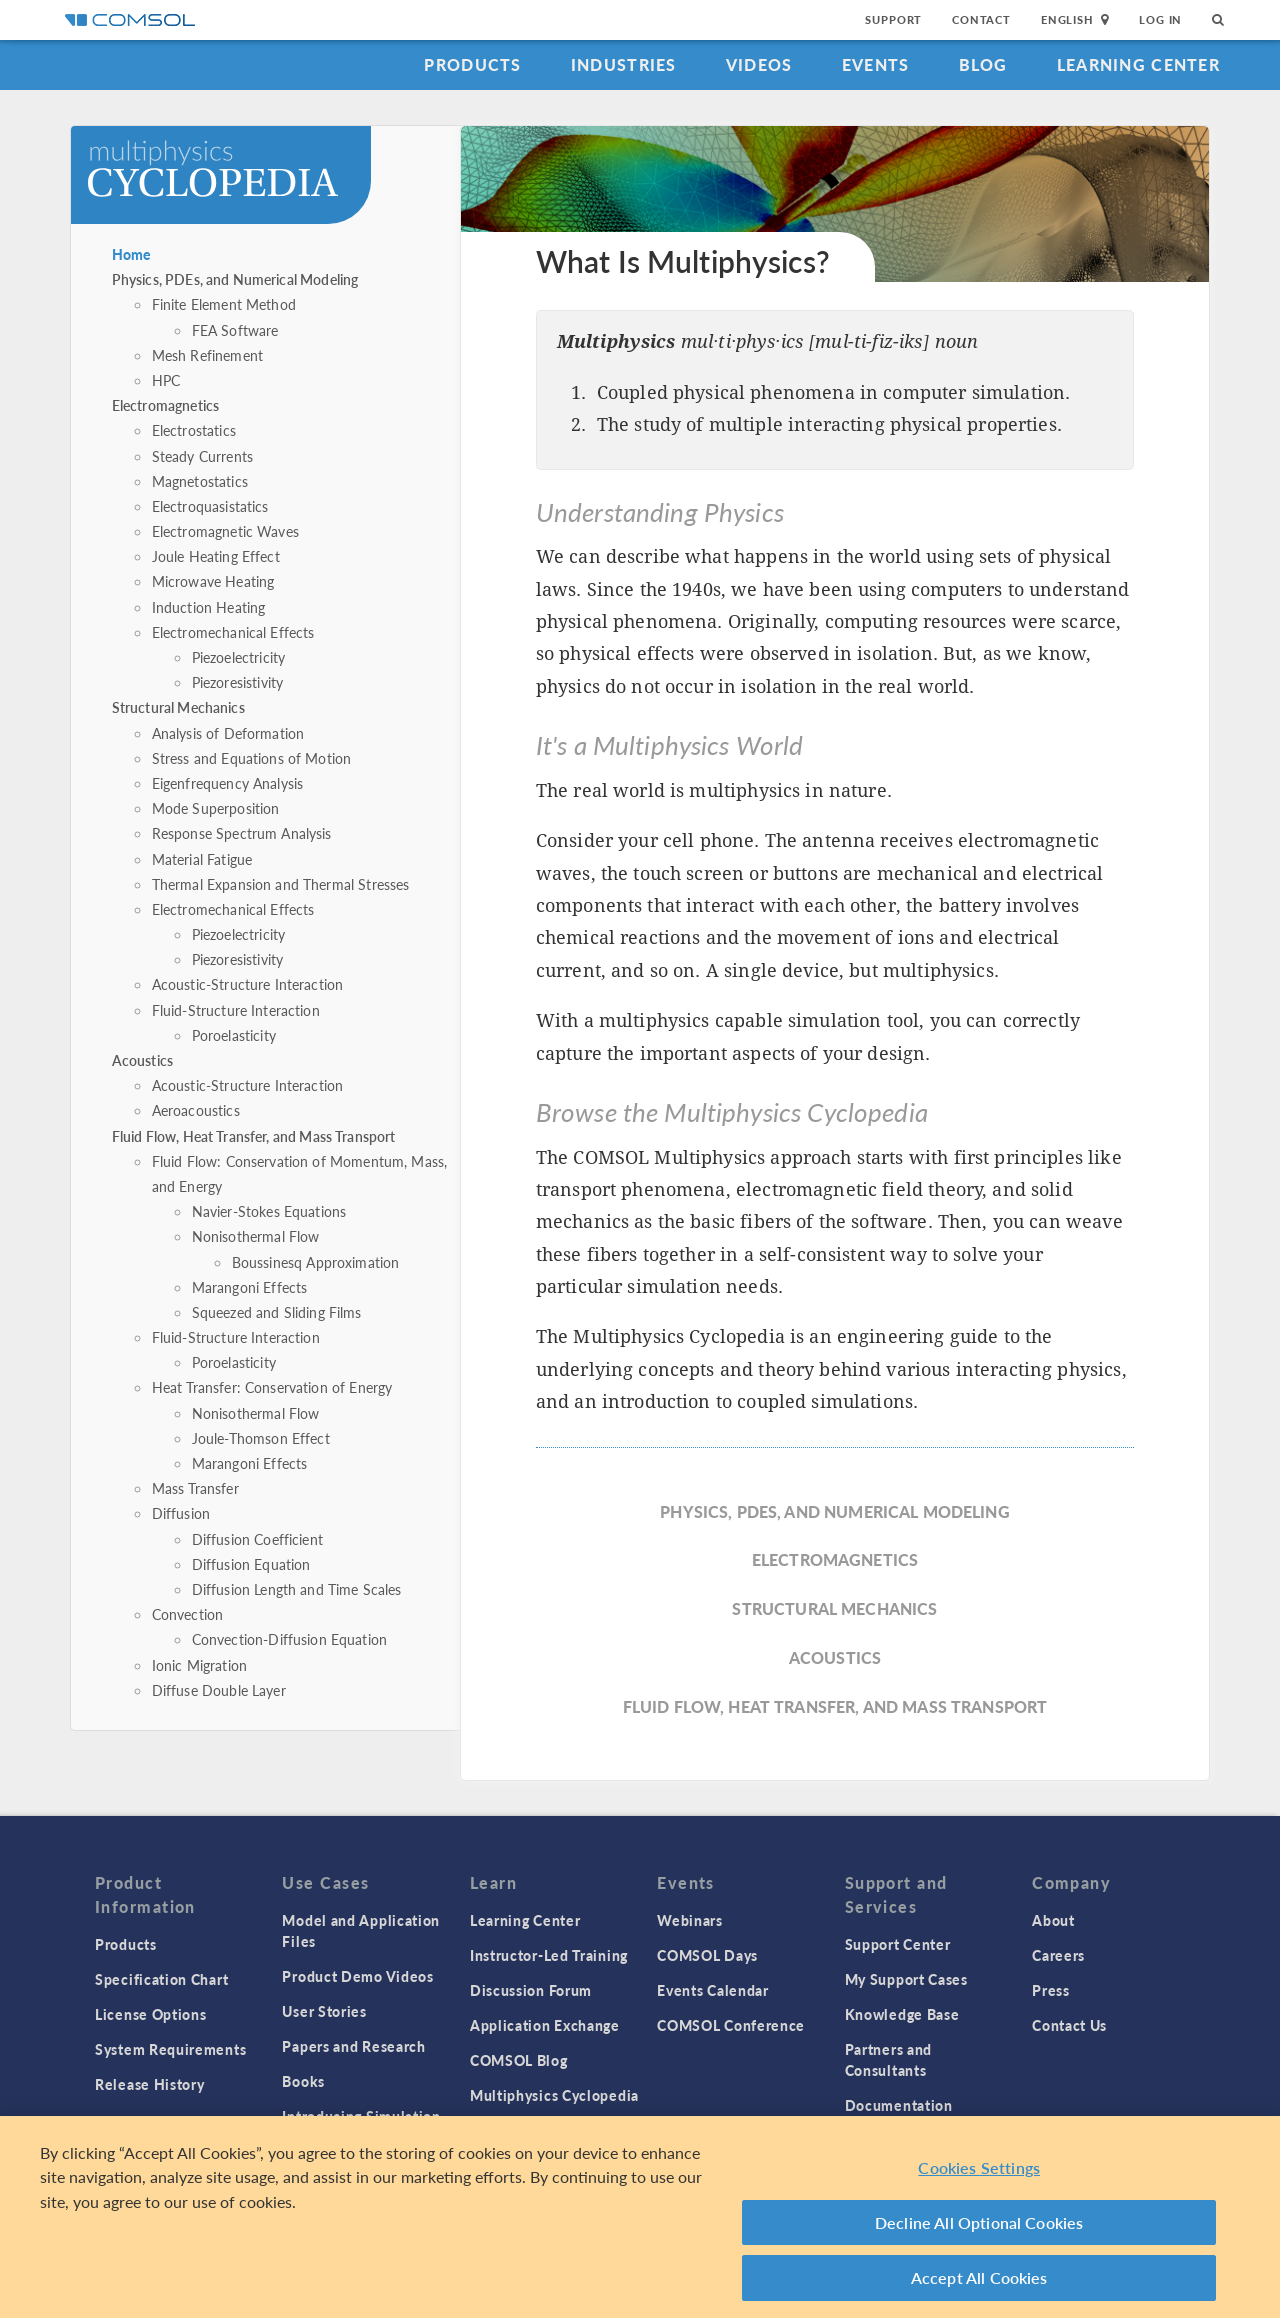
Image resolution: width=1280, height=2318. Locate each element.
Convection (188, 1614)
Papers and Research (353, 2046)
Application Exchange (545, 2025)
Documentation (899, 2105)
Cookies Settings (979, 2175)
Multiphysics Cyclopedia (554, 2095)
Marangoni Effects (250, 1287)
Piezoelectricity (238, 657)
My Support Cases (906, 1979)
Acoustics (142, 1060)
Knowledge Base (902, 2014)
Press (1051, 1990)
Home (132, 254)
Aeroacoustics (196, 1110)
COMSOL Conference (731, 2025)
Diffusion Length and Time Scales (297, 1589)
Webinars (690, 1920)
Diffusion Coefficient (257, 1539)
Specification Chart (161, 1979)
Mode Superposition (216, 808)
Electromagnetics (165, 405)
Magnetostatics (200, 481)
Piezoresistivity (237, 682)
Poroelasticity (234, 1035)
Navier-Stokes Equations (269, 1211)
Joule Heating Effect (216, 556)
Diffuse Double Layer (219, 1690)
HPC (166, 380)
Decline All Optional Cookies (979, 2229)
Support (893, 19)
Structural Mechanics (178, 707)
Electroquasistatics (210, 506)
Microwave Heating (213, 581)
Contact (981, 19)
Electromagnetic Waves (225, 531)
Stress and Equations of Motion (252, 758)
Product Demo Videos (357, 1976)
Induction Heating (209, 607)
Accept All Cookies (979, 2285)
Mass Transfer (195, 1488)
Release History (150, 2084)
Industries (624, 64)
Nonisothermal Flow (256, 1236)
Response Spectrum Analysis (242, 833)
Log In (1160, 19)
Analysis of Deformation (228, 733)
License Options (151, 2014)
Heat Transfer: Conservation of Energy (272, 1387)
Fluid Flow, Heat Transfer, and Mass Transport (254, 1136)
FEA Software (235, 330)
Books (303, 2081)
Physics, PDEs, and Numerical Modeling (235, 279)
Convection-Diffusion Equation (289, 1639)
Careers (1058, 1955)
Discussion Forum (531, 1990)
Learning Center (1138, 64)
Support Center (898, 1944)
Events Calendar (713, 1990)
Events (876, 64)
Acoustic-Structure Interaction (248, 984)
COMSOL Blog (519, 2060)
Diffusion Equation (251, 1564)
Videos (759, 64)
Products (472, 64)
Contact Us (1069, 2025)
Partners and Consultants (888, 2059)
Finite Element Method (224, 304)
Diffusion (181, 1513)
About (1053, 1920)
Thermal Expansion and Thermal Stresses (281, 884)
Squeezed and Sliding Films (277, 1312)
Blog (983, 64)
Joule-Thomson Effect (261, 1438)
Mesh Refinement (207, 355)
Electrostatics (194, 430)
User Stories (324, 2011)
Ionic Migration (199, 1665)
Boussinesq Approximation (316, 1262)
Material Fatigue (202, 859)
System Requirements (170, 2049)
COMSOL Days (707, 1955)
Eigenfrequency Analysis (227, 783)
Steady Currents (202, 456)
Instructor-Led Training (549, 1955)
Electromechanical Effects (233, 632)
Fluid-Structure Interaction (236, 1010)
